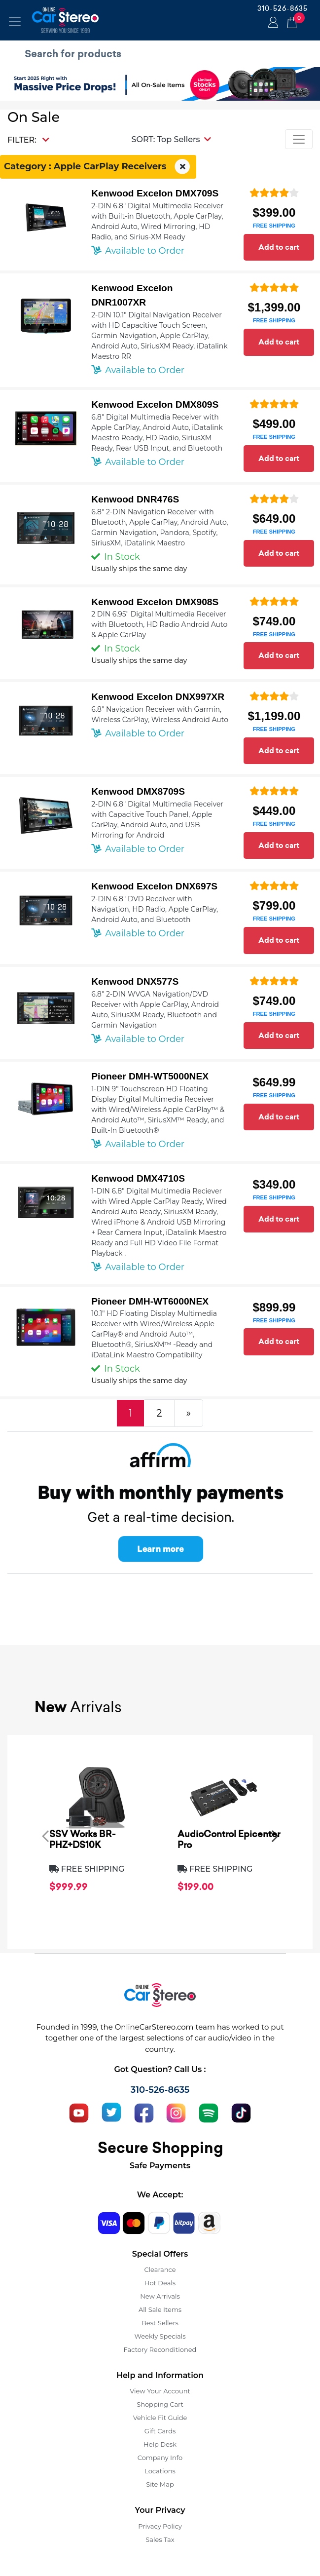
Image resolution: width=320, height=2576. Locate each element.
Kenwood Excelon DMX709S (154, 193)
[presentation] (45, 1835)
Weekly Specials (160, 2336)
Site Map (160, 2484)
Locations (160, 2471)
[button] (171, 139)
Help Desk (160, 2444)
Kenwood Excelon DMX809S (154, 404)
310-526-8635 (282, 8)
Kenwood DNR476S (135, 499)
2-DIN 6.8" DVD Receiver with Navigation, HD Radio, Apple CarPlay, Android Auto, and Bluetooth (154, 909)
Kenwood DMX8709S (138, 791)
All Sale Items (160, 2309)
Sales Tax (159, 2539)
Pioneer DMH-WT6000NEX (150, 1301)
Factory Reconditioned (160, 2349)
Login (271, 23)
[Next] (189, 1413)
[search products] (162, 54)
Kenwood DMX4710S (138, 1178)
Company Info (160, 2457)
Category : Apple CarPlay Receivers (98, 167)
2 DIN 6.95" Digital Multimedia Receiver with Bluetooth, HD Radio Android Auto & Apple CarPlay (159, 624)
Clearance (160, 2269)
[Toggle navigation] (14, 21)
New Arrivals (159, 2296)
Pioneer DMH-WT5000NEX (150, 1076)
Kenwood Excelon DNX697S (154, 886)
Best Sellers (160, 2323)
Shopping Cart (160, 2404)
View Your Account (160, 2391)
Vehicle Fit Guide (160, 2418)
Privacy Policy (159, 2526)
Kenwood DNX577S (134, 981)
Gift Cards (160, 2431)
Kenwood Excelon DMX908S (154, 602)
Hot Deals (160, 2283)
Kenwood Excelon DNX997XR (157, 697)
